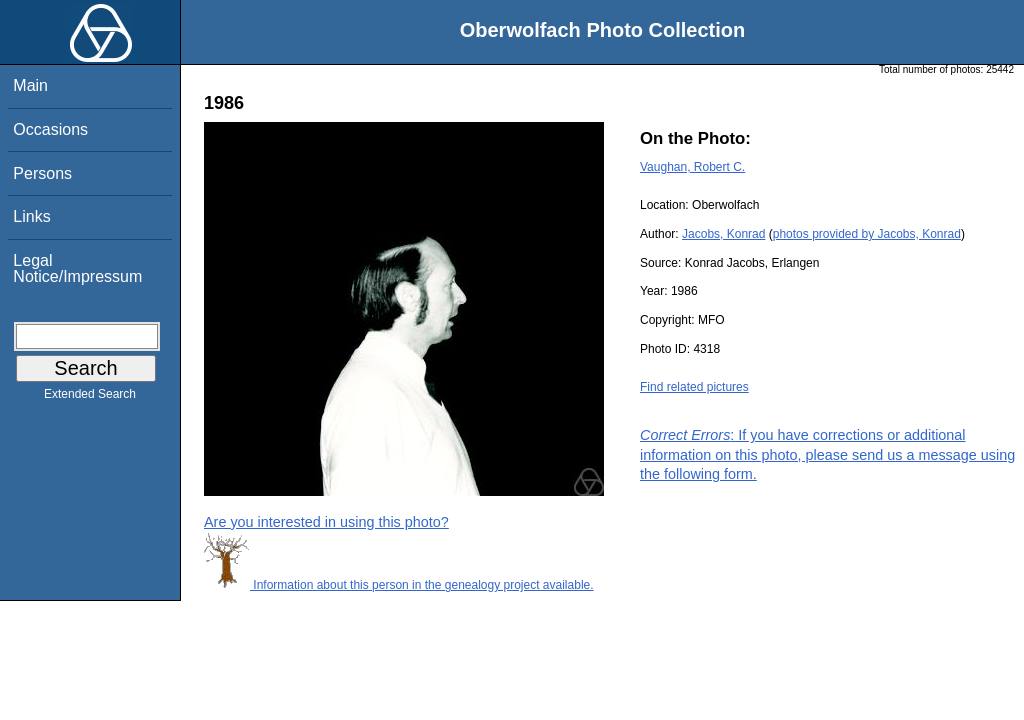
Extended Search (90, 398)
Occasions (50, 129)
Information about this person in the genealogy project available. (399, 585)
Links (31, 216)
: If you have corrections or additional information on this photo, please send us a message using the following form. (827, 454)
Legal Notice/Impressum (77, 268)
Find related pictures (694, 387)
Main (30, 85)
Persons (42, 173)
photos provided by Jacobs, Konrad (867, 234)
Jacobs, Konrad (723, 234)
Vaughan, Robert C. (692, 167)
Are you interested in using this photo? (326, 522)
